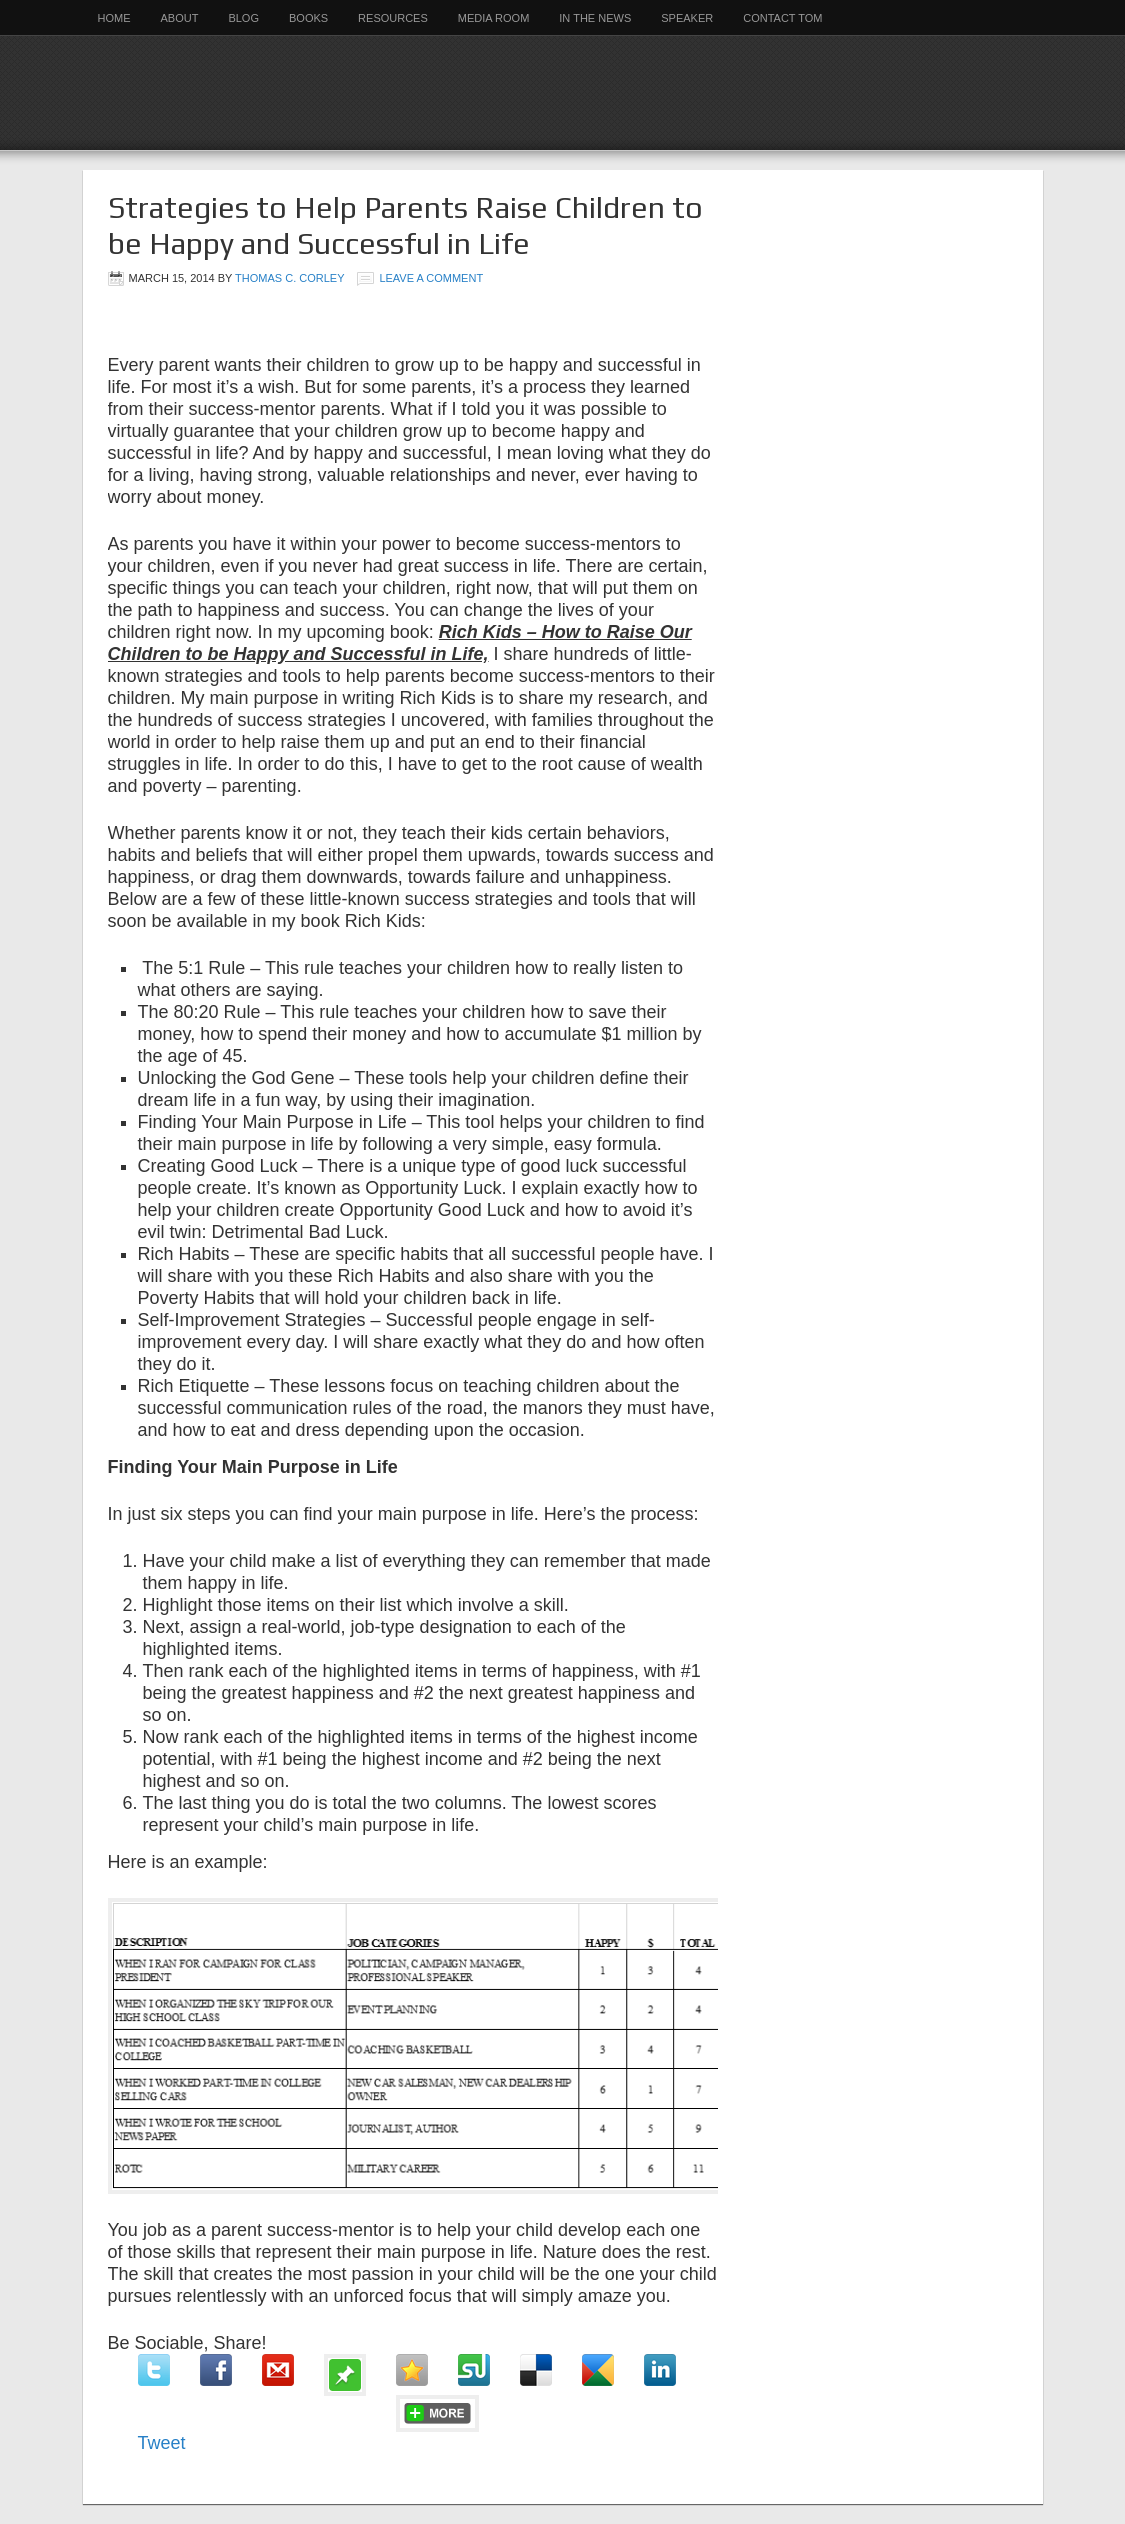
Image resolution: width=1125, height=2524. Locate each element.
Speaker (687, 18)
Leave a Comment (431, 278)
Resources (393, 18)
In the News (595, 18)
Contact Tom (782, 18)
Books (308, 18)
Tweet (162, 2443)
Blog (243, 18)
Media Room (494, 18)
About (180, 18)
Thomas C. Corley (289, 278)
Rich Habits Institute (563, 92)
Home (114, 18)
